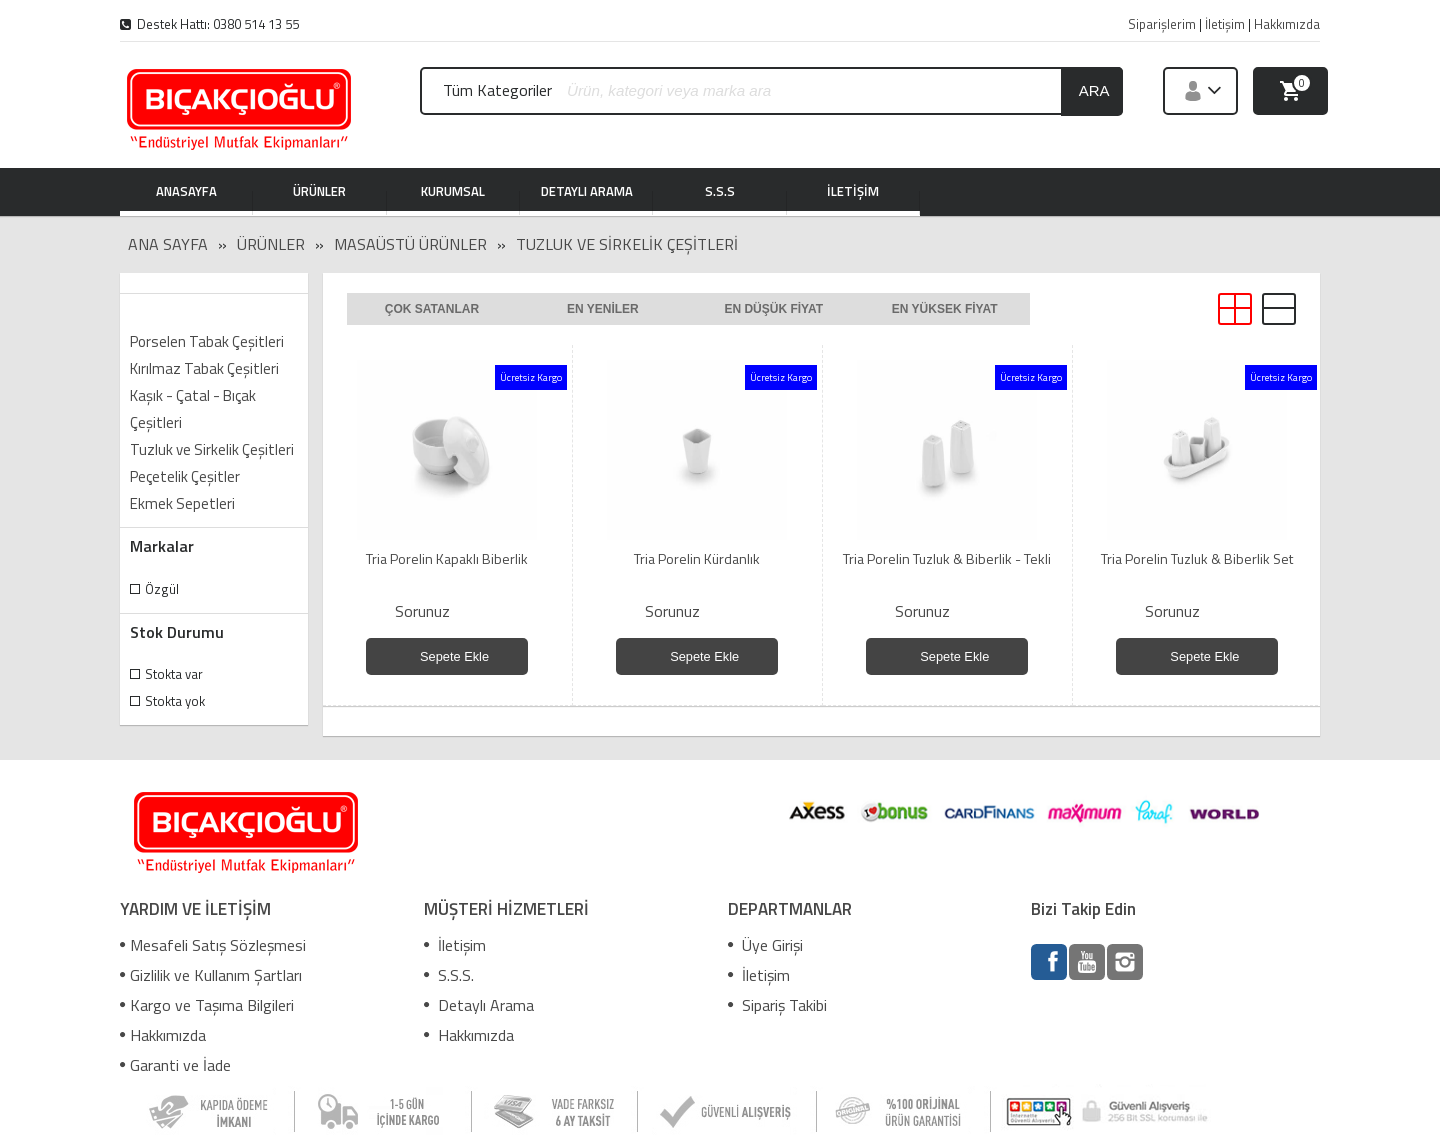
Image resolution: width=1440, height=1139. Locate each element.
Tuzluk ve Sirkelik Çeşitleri (627, 244)
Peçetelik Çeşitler (185, 476)
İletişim (455, 945)
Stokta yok (175, 701)
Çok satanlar (432, 309)
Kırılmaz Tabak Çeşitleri (204, 368)
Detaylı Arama (479, 1005)
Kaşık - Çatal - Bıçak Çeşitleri (193, 409)
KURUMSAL (453, 192)
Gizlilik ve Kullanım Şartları (211, 975)
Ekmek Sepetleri (182, 503)
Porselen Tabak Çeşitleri (207, 341)
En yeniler (603, 309)
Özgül (162, 589)
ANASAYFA (186, 192)
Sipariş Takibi (777, 1005)
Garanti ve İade (175, 1065)
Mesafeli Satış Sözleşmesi (213, 945)
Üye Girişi (765, 945)
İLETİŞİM (853, 192)
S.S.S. (449, 975)
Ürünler (271, 244)
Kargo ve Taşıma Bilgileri (207, 1005)
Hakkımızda (163, 1035)
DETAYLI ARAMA (587, 192)
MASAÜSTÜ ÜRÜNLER (410, 244)
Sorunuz (422, 611)
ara (1094, 90)
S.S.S (720, 192)
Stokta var (174, 674)
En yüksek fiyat (945, 309)
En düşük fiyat (773, 309)
